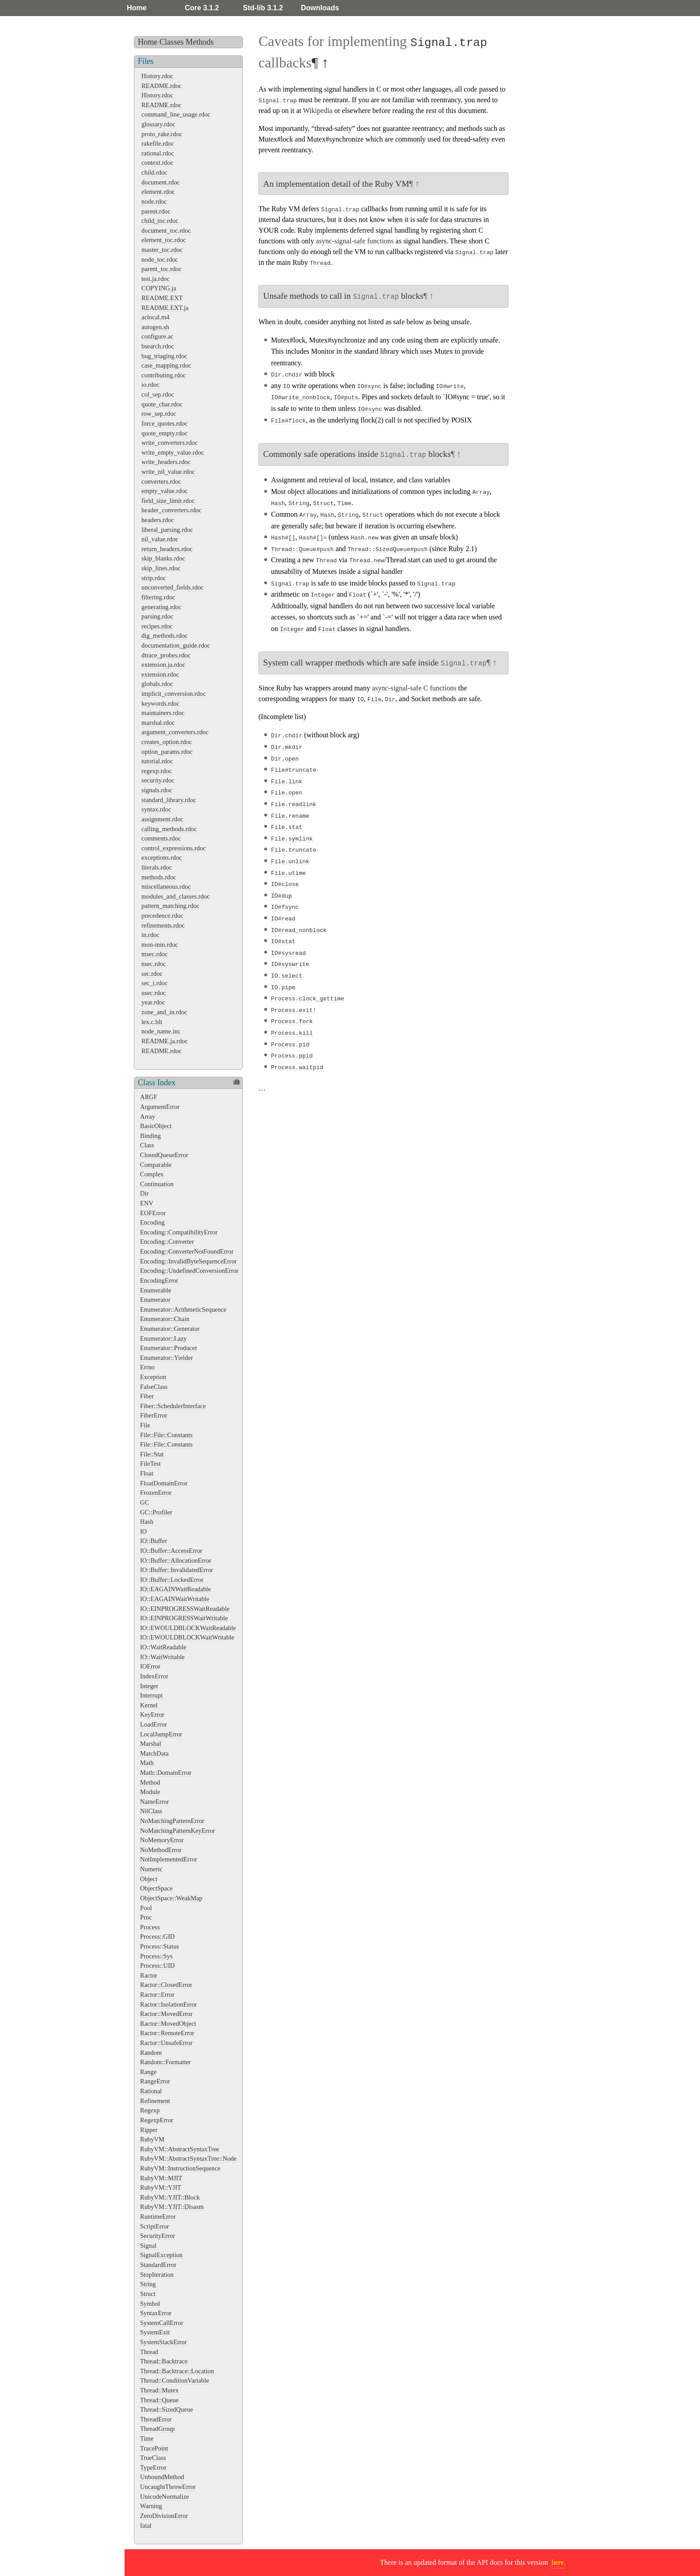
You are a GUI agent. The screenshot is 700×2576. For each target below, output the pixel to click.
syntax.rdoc (156, 809)
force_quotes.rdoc (165, 423)
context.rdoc (158, 162)
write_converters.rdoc (170, 442)
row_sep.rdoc (159, 413)
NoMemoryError (162, 1840)
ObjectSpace (156, 1888)
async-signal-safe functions (355, 241)
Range (148, 2071)
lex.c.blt (152, 1021)
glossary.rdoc (158, 124)
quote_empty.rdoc (165, 433)
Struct (147, 2293)
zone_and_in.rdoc (165, 1012)
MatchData (154, 1753)
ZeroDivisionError (164, 2515)
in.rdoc (150, 934)
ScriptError (154, 2226)
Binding (150, 1135)
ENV (147, 1203)
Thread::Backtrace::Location (177, 2371)
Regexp (150, 2110)
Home (136, 8)
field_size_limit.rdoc (168, 500)
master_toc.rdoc (162, 249)
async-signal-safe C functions (414, 686)
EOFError (153, 1213)
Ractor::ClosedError (166, 1984)
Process (150, 1927)
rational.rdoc (158, 153)
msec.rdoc (155, 954)
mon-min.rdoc (160, 944)
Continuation (157, 1184)
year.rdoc (153, 1002)
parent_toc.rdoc (162, 268)
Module (150, 1791)
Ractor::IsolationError (168, 2004)
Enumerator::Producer (168, 1347)
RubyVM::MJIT (161, 2178)
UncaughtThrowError (168, 2486)
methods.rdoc (159, 877)
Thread (149, 2351)
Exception (153, 1376)
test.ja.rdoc (156, 278)
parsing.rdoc (158, 616)
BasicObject (155, 1125)
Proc (146, 1917)
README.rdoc (162, 85)
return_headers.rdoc (167, 548)
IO (143, 1531)
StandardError (158, 2264)
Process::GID (157, 1936)
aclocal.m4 (156, 317)
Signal (148, 2245)
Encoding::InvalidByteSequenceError (188, 1261)
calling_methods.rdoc (169, 828)
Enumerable (155, 1290)
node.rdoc (154, 201)
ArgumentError (159, 1106)
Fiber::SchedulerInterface (173, 1405)
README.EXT (162, 297)
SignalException (161, 2254)
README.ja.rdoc (165, 1041)
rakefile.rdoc (158, 143)
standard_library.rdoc (169, 799)
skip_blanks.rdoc (163, 558)
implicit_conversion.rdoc (174, 693)
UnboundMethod (162, 2476)
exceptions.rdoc (162, 857)
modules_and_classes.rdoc (176, 896)
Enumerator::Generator (170, 1328)
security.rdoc (158, 780)
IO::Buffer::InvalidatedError (176, 1569)
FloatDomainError (164, 1483)
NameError (154, 1801)
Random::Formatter (165, 2062)
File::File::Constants (166, 1435)
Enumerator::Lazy (163, 1338)
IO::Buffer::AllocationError (176, 1560)
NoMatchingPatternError (172, 1820)
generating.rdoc (162, 607)
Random (151, 2052)
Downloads (320, 8)
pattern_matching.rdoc (171, 905)
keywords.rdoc (160, 703)
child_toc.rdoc (160, 220)
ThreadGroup (157, 2428)
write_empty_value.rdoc (173, 452)
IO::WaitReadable (163, 1647)
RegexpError (156, 2120)
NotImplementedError (168, 1859)
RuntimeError (158, 2216)
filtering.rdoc (158, 597)
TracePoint (154, 2448)
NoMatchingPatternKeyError (177, 1830)
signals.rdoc (157, 790)
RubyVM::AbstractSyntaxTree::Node (188, 2158)
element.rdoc (158, 191)
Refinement (155, 2100)
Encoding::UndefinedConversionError (189, 1270)
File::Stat (152, 1454)
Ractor (148, 1975)
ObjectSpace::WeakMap (171, 1898)
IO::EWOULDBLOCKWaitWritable (187, 1637)
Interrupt (151, 1695)
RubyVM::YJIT (160, 2187)
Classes (171, 42)
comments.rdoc (161, 838)
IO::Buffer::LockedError (172, 1579)
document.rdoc (161, 182)
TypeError (153, 2467)
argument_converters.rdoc (175, 732)
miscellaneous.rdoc (166, 886)
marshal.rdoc (158, 722)
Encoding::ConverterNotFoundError (186, 1251)
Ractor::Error (157, 1994)
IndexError (154, 1676)
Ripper (149, 2129)
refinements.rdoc (163, 925)
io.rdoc (150, 384)
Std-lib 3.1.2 (263, 8)
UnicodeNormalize (164, 2496)
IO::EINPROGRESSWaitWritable (184, 1618)
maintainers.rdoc (163, 712)
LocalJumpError (161, 1734)
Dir (144, 1193)
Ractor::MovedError (166, 2013)
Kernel (149, 1705)
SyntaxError (155, 2313)
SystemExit (155, 2332)
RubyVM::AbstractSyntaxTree (179, 2149)
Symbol (150, 2303)
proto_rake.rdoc (162, 134)
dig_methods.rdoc (165, 635)
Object (148, 1878)
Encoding (152, 1222)
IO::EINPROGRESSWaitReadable (184, 1608)
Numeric (151, 1869)
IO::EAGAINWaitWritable (174, 1598)
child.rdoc (154, 172)
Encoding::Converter (167, 1241)
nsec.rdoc (154, 963)
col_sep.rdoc (158, 394)
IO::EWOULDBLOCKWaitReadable (188, 1627)
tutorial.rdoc (157, 761)
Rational (151, 2091)
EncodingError (159, 1280)
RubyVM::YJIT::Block (170, 2197)
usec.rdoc (154, 992)
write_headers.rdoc (166, 461)
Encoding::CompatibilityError (178, 1232)
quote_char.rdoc (162, 404)
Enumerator (155, 1299)
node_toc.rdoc (160, 259)
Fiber (147, 1396)
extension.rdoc (160, 674)
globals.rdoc (157, 683)
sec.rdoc (152, 973)
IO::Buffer (153, 1540)
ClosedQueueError (164, 1154)
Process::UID (157, 1965)
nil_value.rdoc (160, 539)
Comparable (155, 1164)
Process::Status (159, 1946)
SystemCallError (161, 2322)
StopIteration (157, 2274)
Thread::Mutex (159, 2390)
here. (558, 2562)
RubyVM (152, 2139)
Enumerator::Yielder (166, 1357)
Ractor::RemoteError (167, 2033)
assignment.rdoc (162, 819)
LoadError (153, 1724)
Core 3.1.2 (202, 8)
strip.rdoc (154, 577)
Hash (147, 1521)
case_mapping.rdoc (167, 365)
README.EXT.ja (165, 307)
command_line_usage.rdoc (176, 114)
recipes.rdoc (157, 626)
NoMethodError (161, 1849)
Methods (200, 42)
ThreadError (156, 2419)
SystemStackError (163, 2342)
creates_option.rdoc (167, 741)
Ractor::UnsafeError (166, 2042)
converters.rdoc (161, 481)
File (145, 1425)
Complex (152, 1174)
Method (150, 1782)
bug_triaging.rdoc (165, 356)
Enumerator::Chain (164, 1318)
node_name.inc (161, 1031)
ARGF (148, 1096)
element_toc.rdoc (164, 239)
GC (144, 1502)
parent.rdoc (156, 211)
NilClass (151, 1811)
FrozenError (155, 1492)
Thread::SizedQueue (166, 2409)
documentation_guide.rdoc (176, 645)
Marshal (150, 1743)
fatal (146, 2525)
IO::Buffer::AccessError (171, 1550)
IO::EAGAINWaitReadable (175, 1589)
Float (147, 1473)
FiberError (153, 1415)
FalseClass (154, 1386)
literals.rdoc (157, 867)
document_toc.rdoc (166, 230)
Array (147, 1116)
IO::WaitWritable (162, 1656)
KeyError (152, 1714)
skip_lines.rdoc (161, 568)
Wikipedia (318, 110)
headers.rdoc (158, 519)
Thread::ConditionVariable (174, 2380)
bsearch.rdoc (158, 346)
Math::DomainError (166, 1772)
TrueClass (153, 2457)
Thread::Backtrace (164, 2361)
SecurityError (157, 2235)
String (148, 2283)
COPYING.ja (159, 288)
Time (147, 2438)
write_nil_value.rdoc (168, 471)
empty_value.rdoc (165, 490)
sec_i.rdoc (155, 983)
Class (147, 1145)
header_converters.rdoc (172, 510)
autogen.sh (155, 326)
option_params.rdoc (167, 751)
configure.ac (158, 336)
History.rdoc (157, 75)
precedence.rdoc (162, 915)
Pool (146, 1907)
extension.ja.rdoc (163, 664)
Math (147, 1762)
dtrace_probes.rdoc (166, 655)
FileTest (150, 1463)
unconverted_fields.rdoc (173, 587)
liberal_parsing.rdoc (167, 529)
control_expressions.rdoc (174, 848)
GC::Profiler (156, 1512)
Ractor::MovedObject (168, 2023)
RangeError (155, 2081)
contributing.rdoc (164, 375)
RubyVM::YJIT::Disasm (172, 2206)
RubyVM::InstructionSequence (180, 2168)
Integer (149, 1685)
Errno (147, 1367)
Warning (151, 2505)
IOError (150, 1666)
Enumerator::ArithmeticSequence (183, 1309)
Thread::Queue (159, 2400)
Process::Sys (156, 1956)
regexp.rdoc (157, 770)
